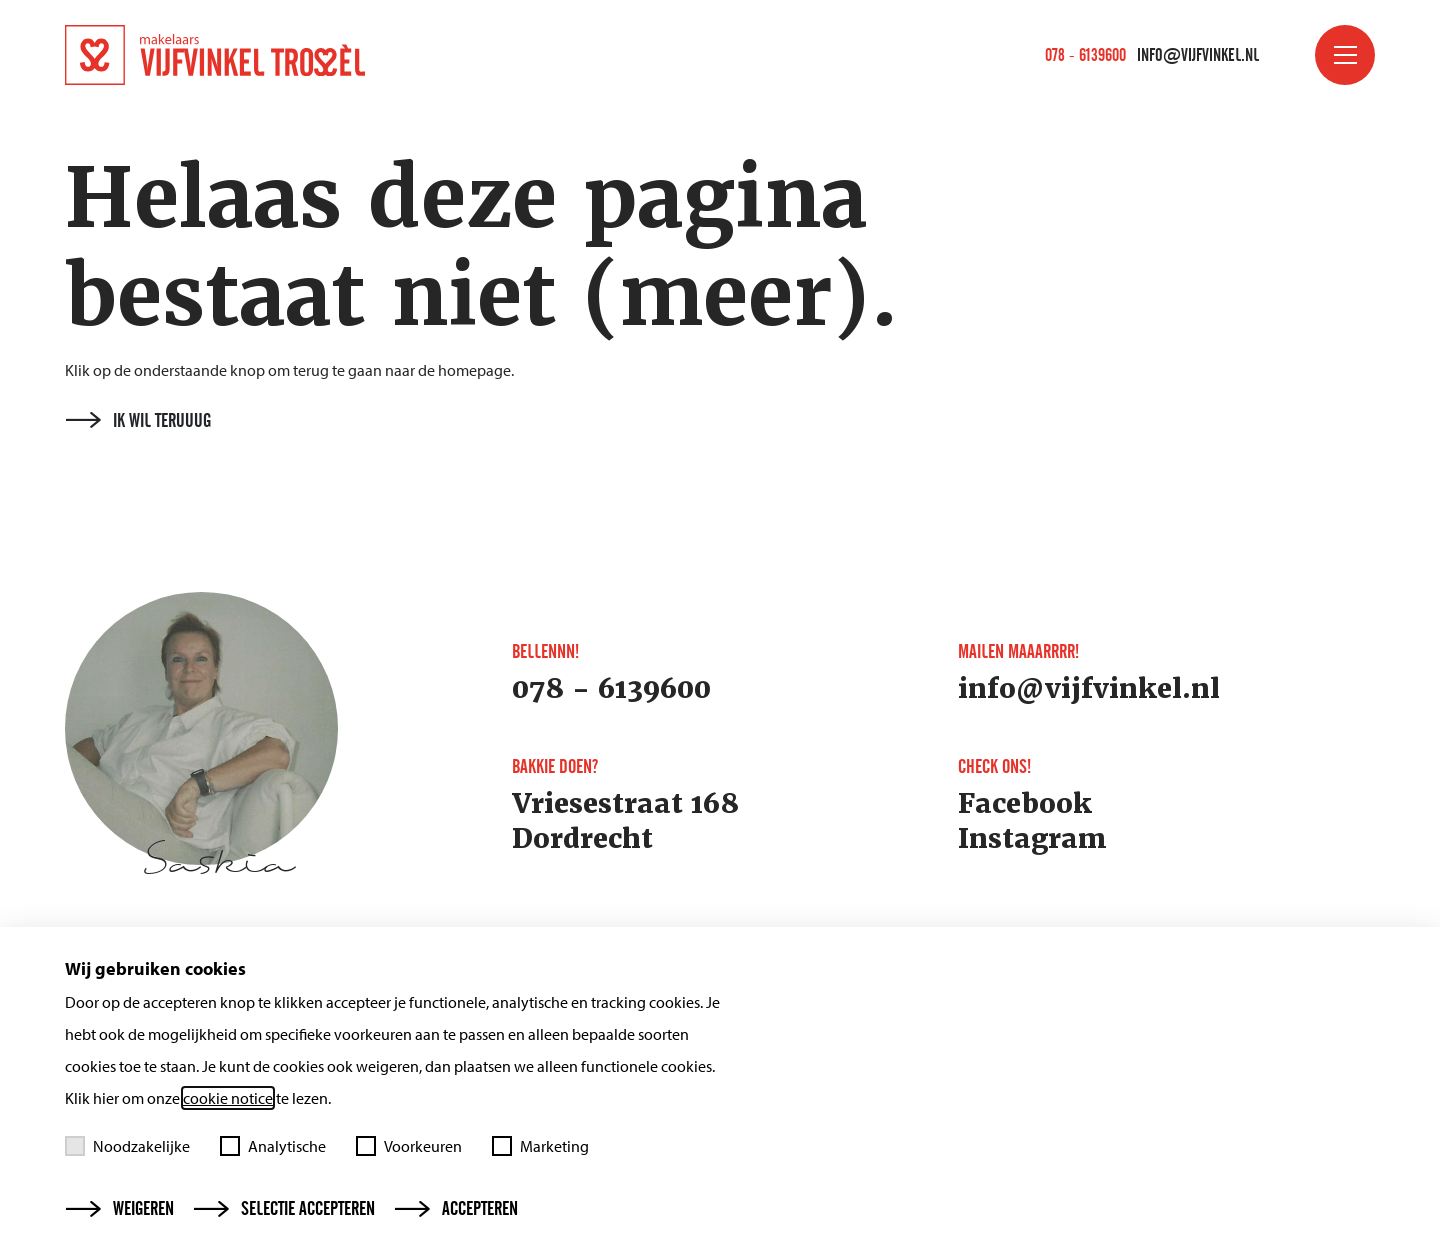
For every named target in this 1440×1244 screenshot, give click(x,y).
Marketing (540, 1146)
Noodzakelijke (127, 1146)
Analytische (273, 1146)
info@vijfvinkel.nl (1198, 55)
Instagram (1032, 839)
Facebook (1025, 804)
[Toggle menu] (1345, 55)
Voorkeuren (409, 1146)
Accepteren (456, 1209)
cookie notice (228, 1098)
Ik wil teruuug (138, 421)
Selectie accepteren (284, 1209)
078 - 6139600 (1085, 55)
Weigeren (120, 1209)
